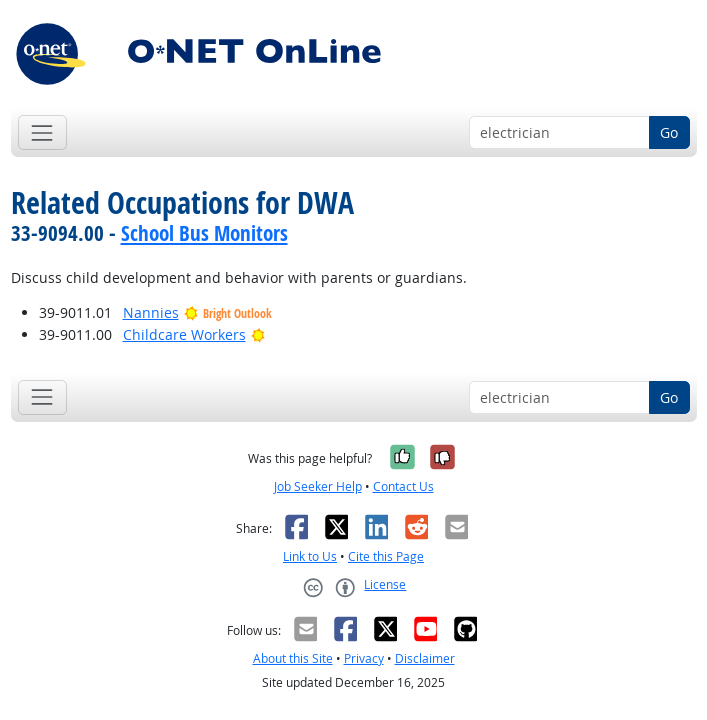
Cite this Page (386, 556)
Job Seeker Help (318, 486)
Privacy (364, 658)
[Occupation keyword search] (559, 133)
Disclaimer (425, 658)
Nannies (151, 312)
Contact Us (403, 486)
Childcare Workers (184, 334)
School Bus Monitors (204, 233)
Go (669, 132)
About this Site (293, 658)
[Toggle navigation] (42, 132)
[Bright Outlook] (258, 334)
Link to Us (310, 556)
